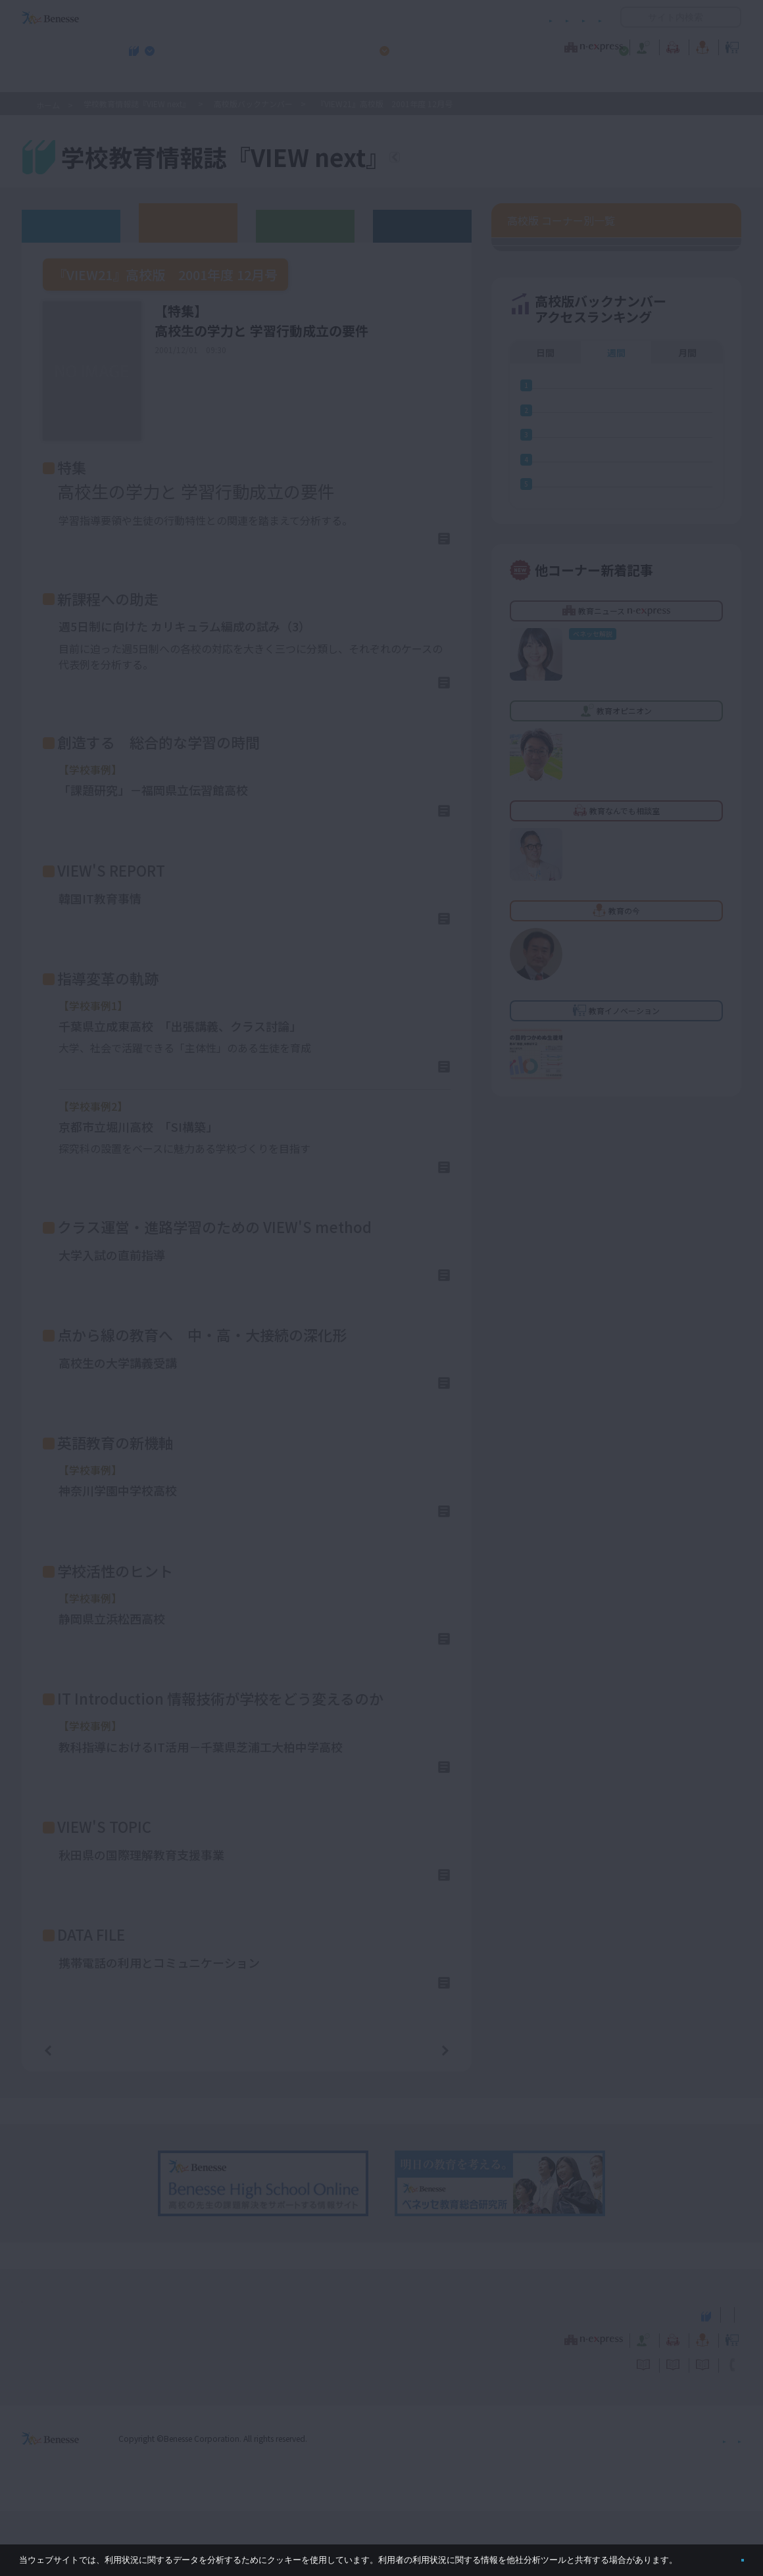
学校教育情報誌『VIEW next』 (144, 79)
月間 (687, 954)
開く (631, 17)
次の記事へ (411, 2114)
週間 (616, 954)
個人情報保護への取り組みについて (628, 2503)
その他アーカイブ (423, 225)
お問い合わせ (576, 17)
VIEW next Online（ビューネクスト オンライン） (74, 2378)
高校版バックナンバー (253, 103)
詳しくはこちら (400, 543)
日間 (545, 954)
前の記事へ (81, 2114)
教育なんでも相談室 (521, 45)
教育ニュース (299, 45)
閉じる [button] (721, 2555)
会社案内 (725, 2503)
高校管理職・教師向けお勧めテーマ (374, 79)
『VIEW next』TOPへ (473, 159)
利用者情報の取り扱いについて (472, 17)
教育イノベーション (699, 45)
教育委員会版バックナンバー (305, 225)
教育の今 (610, 45)
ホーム (48, 104)
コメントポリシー (360, 17)
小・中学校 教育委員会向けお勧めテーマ (614, 79)
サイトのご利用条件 (269, 17)
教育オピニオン (418, 45)
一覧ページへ (246, 2114)
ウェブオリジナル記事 (71, 225)
